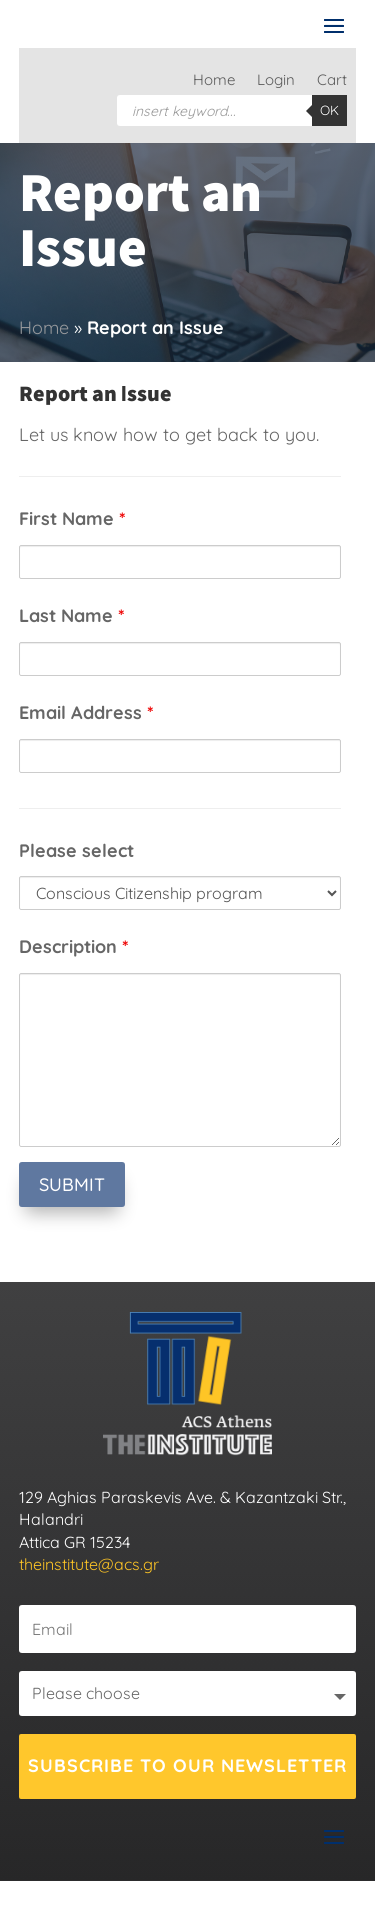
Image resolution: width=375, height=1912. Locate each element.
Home (214, 81)
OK (329, 110)
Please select (76, 850)
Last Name (72, 615)
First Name (72, 518)
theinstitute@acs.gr (89, 1564)
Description (74, 946)
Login (276, 81)
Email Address (86, 712)
